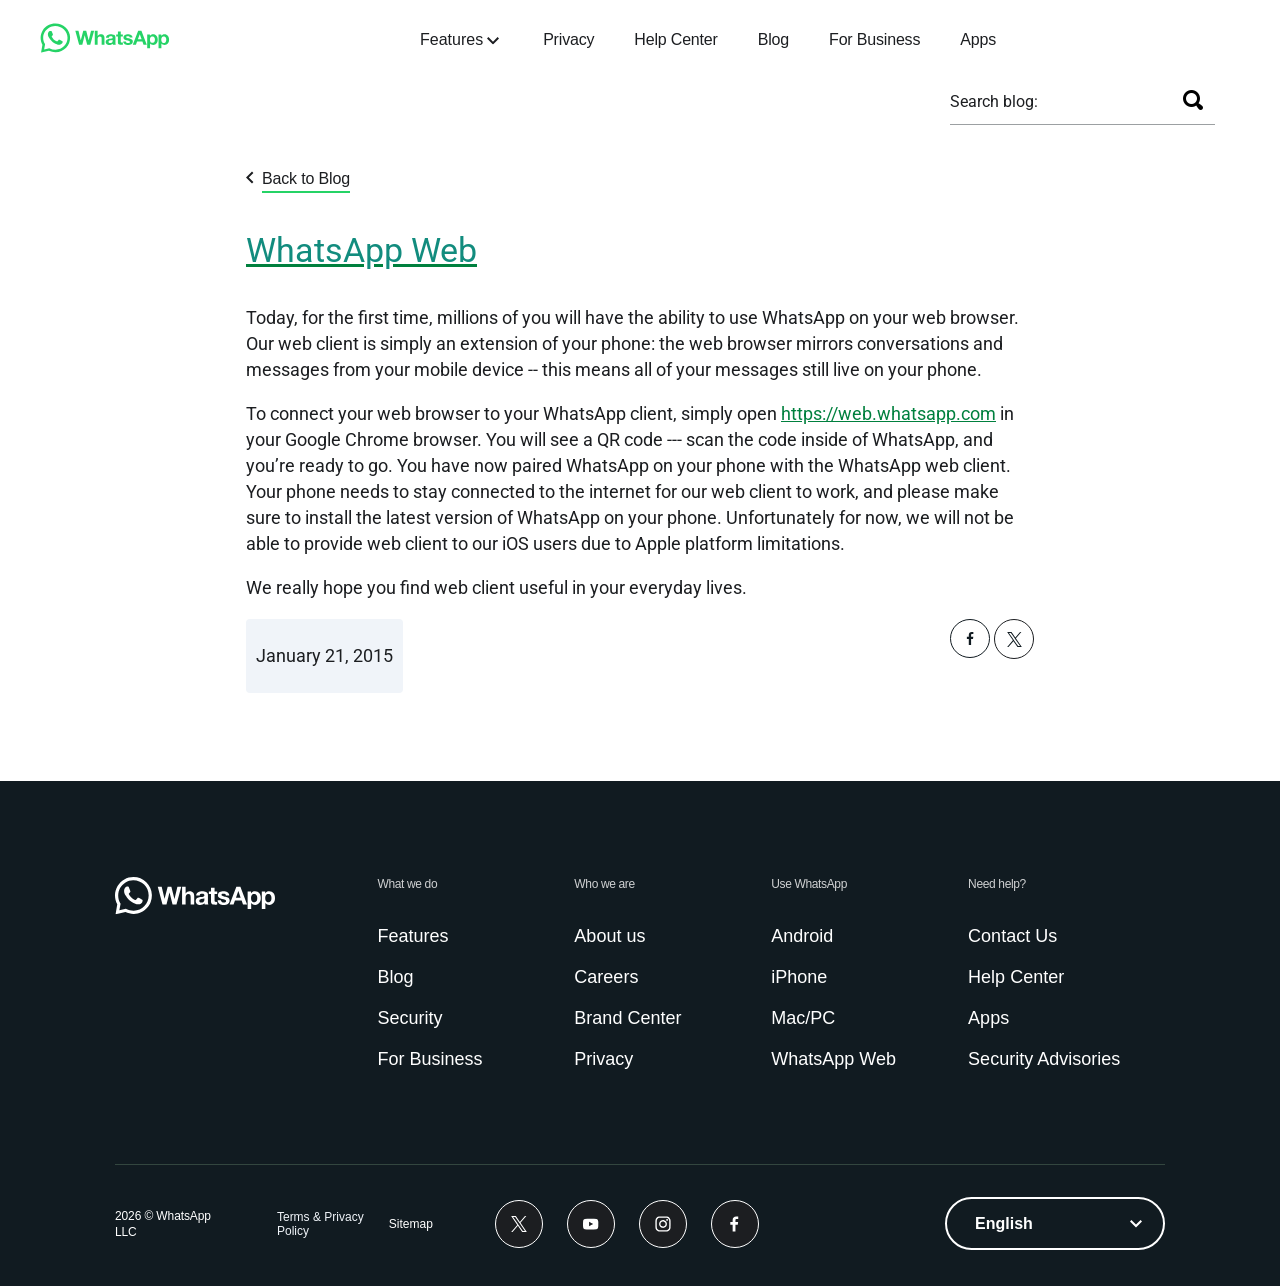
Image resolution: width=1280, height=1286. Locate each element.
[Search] (1193, 100)
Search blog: (994, 101)
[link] (105, 47)
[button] (970, 652)
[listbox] (1055, 1223)
